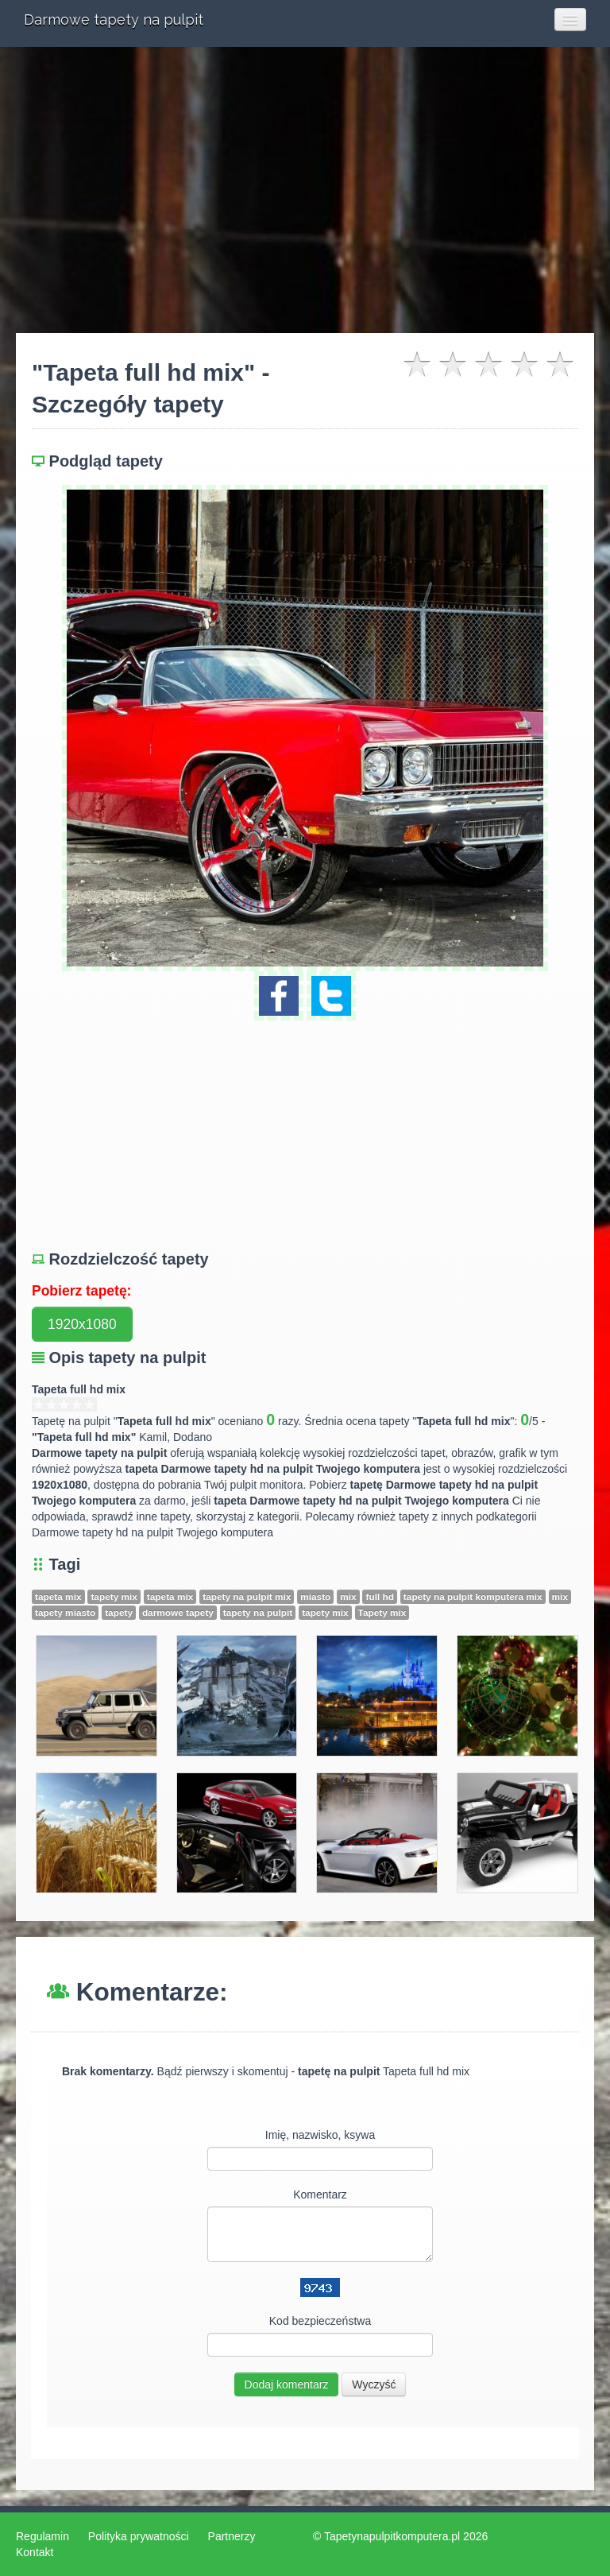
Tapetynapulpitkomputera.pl (392, 2536)
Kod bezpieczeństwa (320, 2321)
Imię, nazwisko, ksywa (320, 2135)
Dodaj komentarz (287, 2384)
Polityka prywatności (138, 2536)
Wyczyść (374, 2384)
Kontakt (34, 2552)
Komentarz (320, 2194)
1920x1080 (82, 1324)
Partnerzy (232, 2536)
